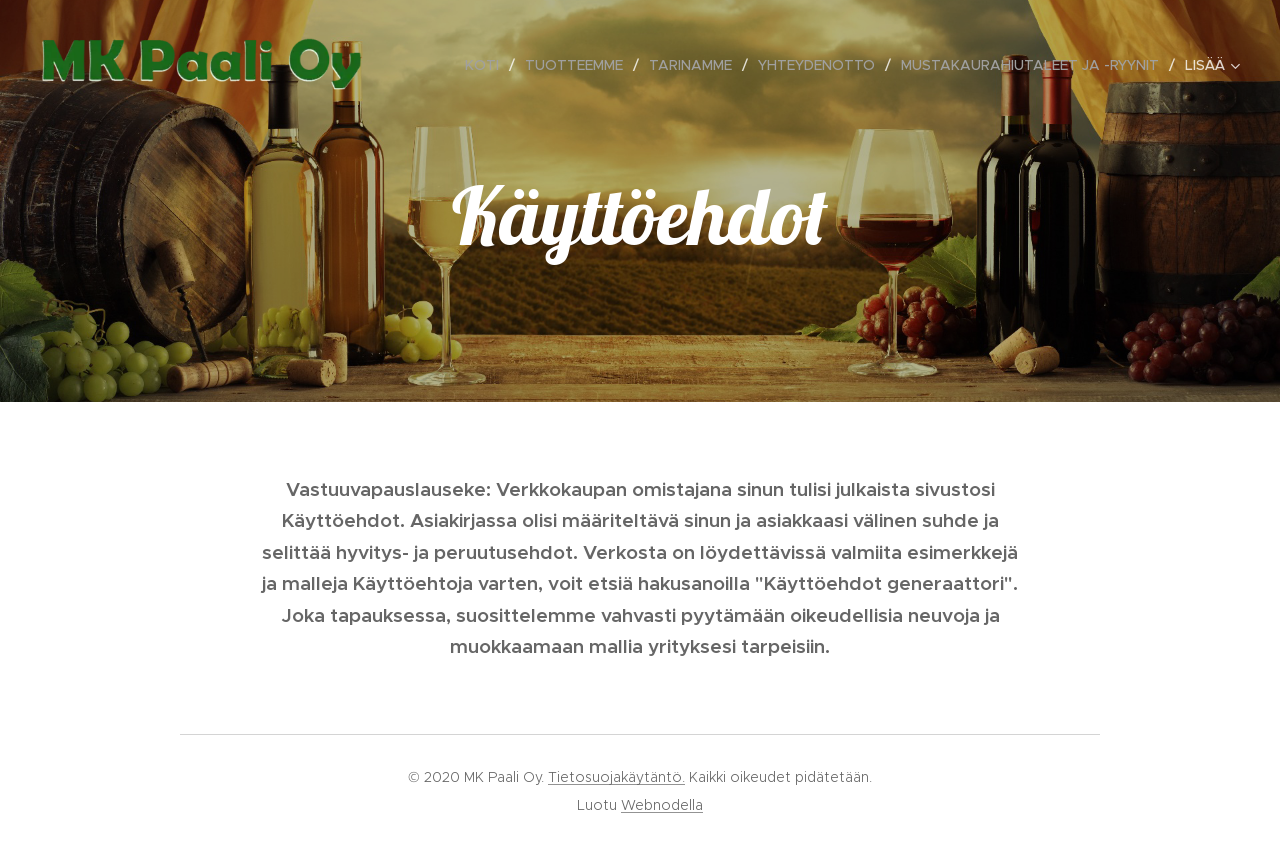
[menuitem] (487, 65)
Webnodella (662, 805)
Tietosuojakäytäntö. (616, 777)
